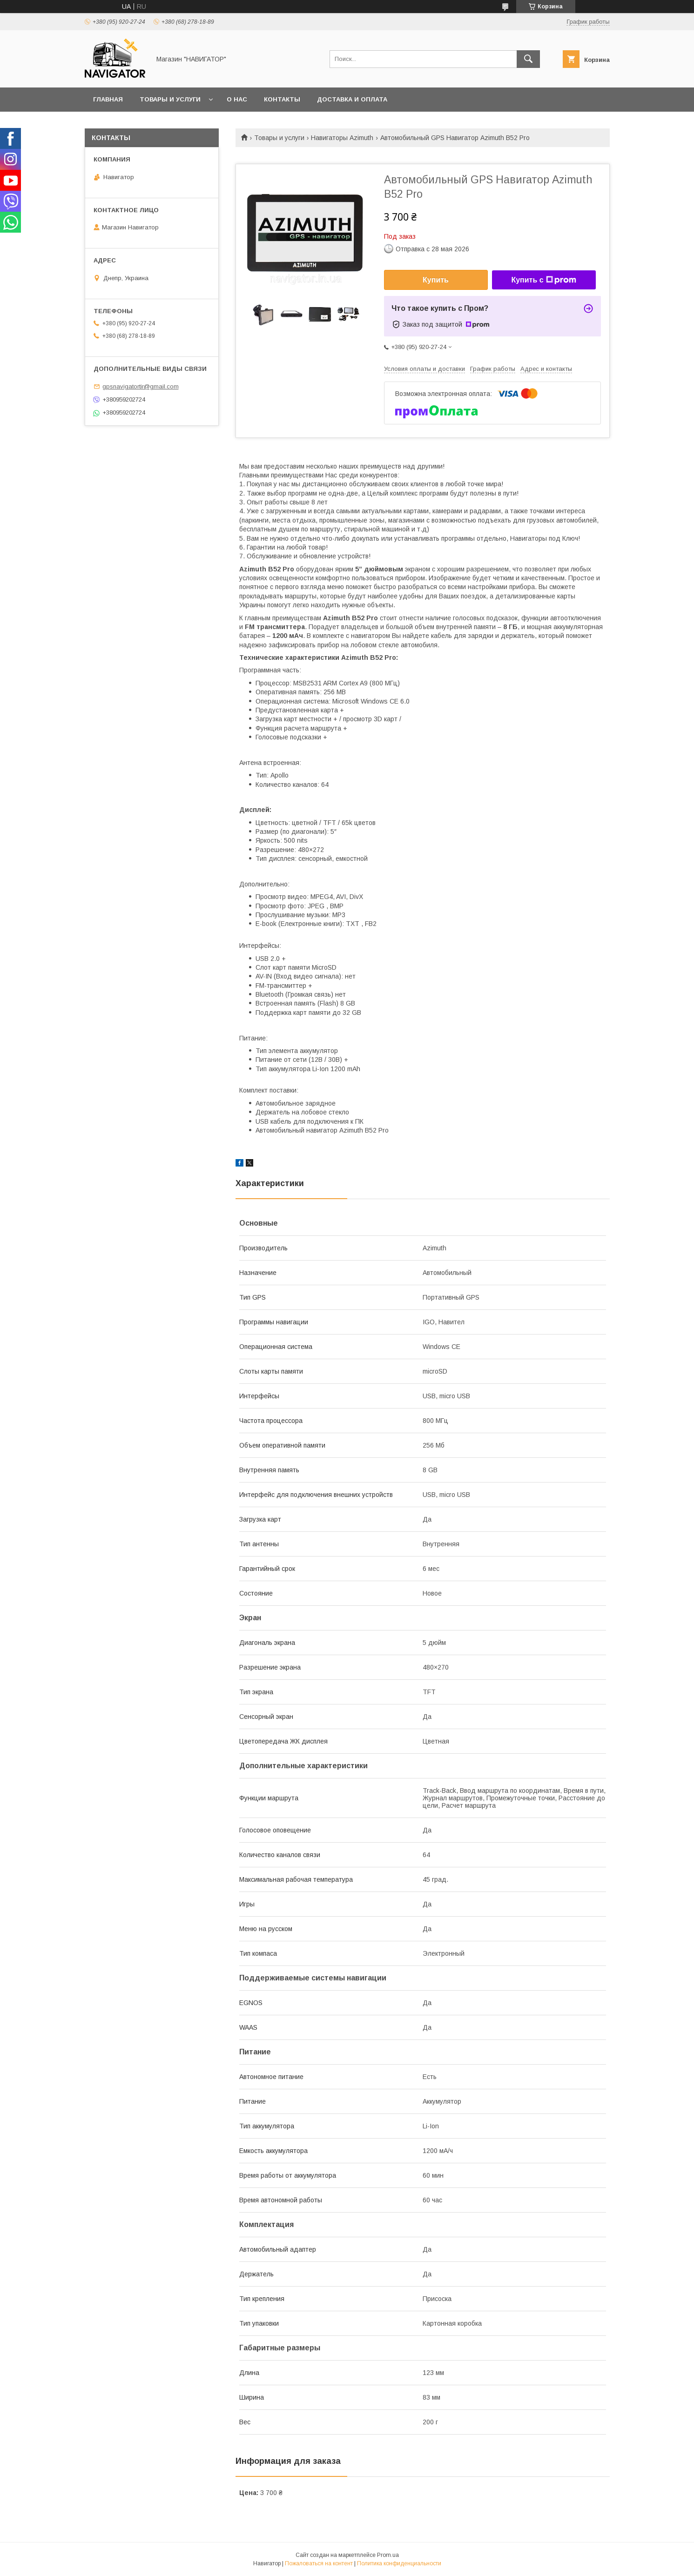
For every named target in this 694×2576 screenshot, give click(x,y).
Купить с (543, 280)
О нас (237, 99)
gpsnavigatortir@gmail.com (140, 386)
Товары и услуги (170, 99)
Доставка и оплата (352, 99)
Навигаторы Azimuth (342, 137)
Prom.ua (388, 2555)
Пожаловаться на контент (319, 2563)
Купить (436, 280)
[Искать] (528, 59)
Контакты (282, 99)
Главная (108, 99)
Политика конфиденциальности (399, 2563)
